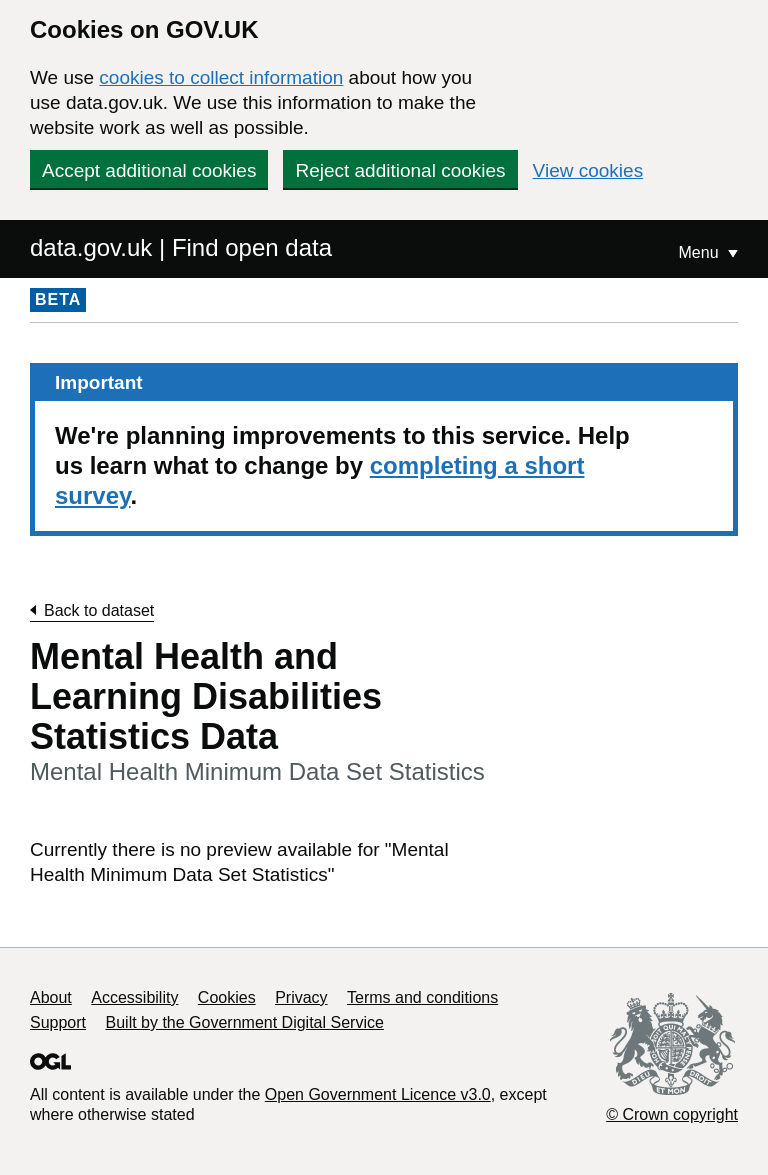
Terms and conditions (422, 997)
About (51, 997)
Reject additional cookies (400, 170)
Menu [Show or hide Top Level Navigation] (701, 252)
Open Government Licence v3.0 (378, 1094)
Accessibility (134, 997)
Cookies (227, 997)
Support (58, 1022)
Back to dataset (99, 610)
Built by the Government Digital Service (245, 1022)
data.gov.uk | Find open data (181, 247)
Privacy (301, 997)
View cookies (588, 170)
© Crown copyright (672, 1114)
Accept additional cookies (149, 170)
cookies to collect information (221, 77)
